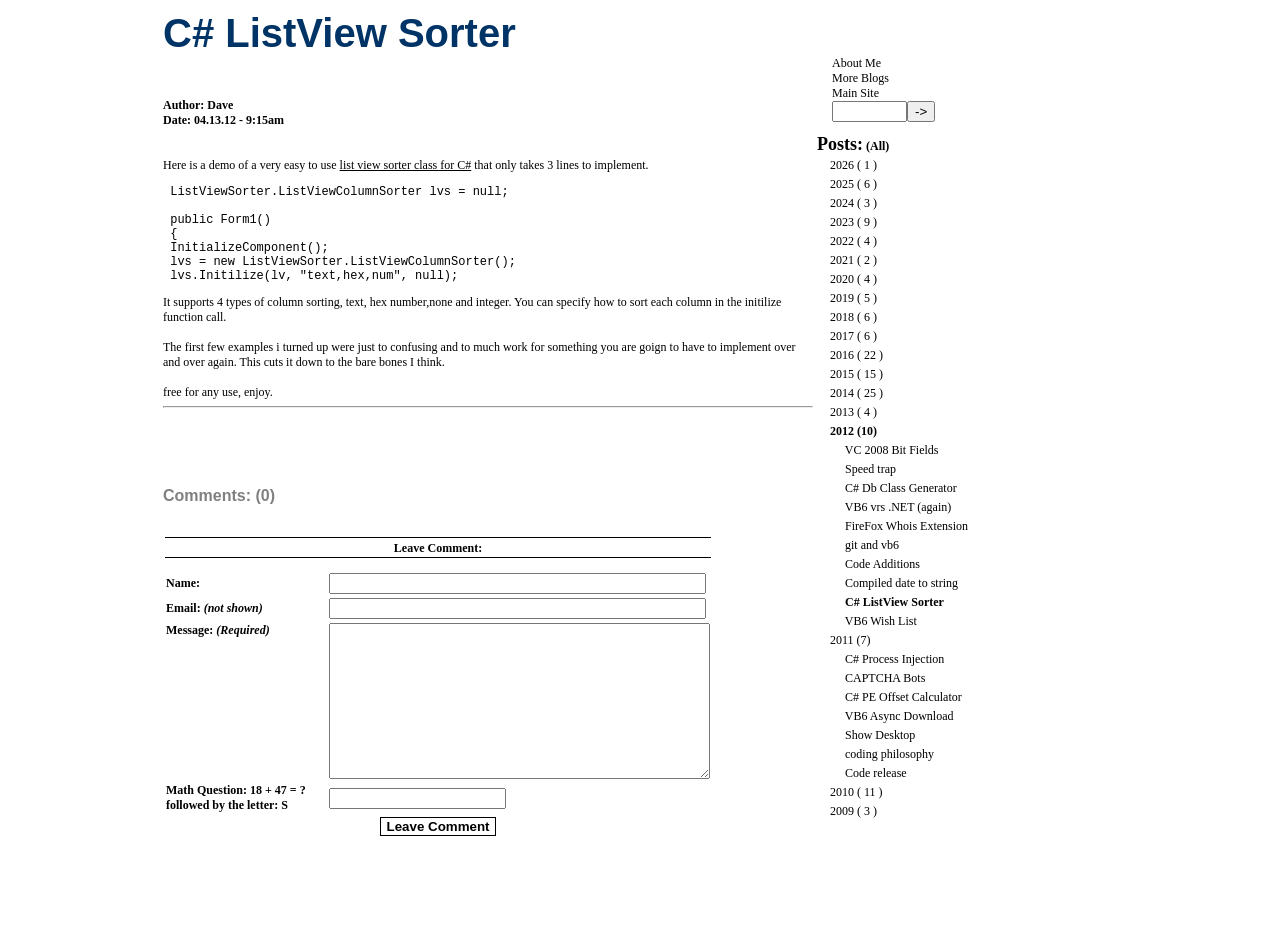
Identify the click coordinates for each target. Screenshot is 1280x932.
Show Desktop (880, 735)
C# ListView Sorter (894, 602)
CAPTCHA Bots (885, 678)
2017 (842, 336)
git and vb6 (872, 545)
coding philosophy (889, 754)
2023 (842, 222)
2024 (842, 203)
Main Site (855, 93)
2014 (842, 393)
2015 (842, 374)
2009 (842, 811)
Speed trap (870, 469)
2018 (842, 317)
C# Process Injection (894, 659)
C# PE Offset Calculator (903, 697)
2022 (842, 241)
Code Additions (882, 564)
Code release (876, 773)
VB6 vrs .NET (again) (898, 507)
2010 (842, 792)
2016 (842, 355)
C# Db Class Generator (901, 488)
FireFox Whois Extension (906, 526)
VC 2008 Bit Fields (892, 450)
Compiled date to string (901, 583)
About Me (856, 63)
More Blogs (860, 78)
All (877, 146)
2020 (842, 279)
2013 (842, 412)
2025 (842, 184)
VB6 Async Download (899, 716)
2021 (842, 260)
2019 (842, 298)
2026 (842, 165)
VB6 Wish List (881, 621)
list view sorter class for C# (406, 165)
